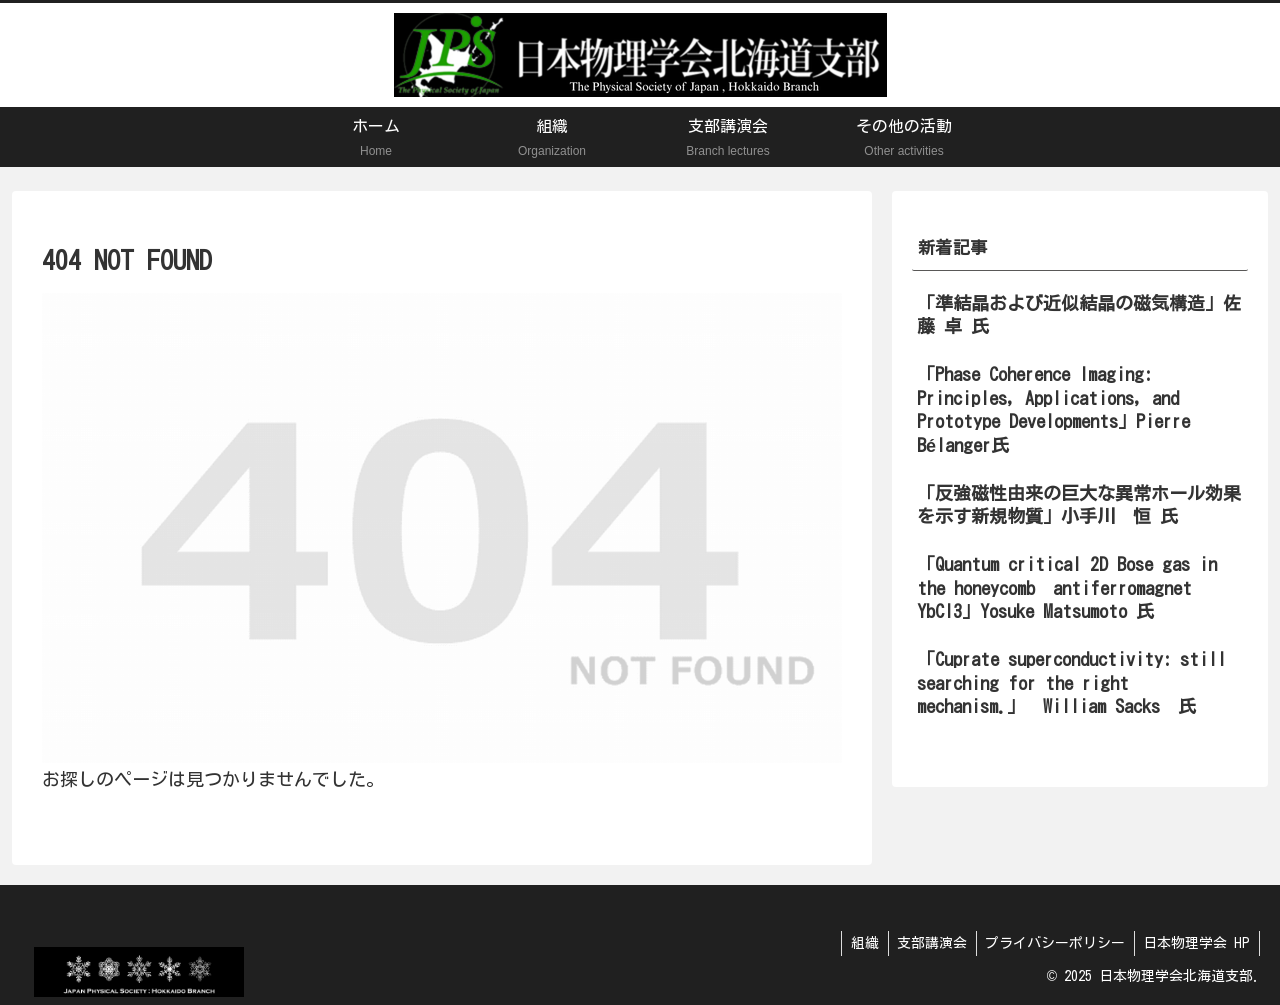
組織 (855, 943)
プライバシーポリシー (1051, 943)
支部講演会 (925, 943)
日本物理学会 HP (1195, 943)
